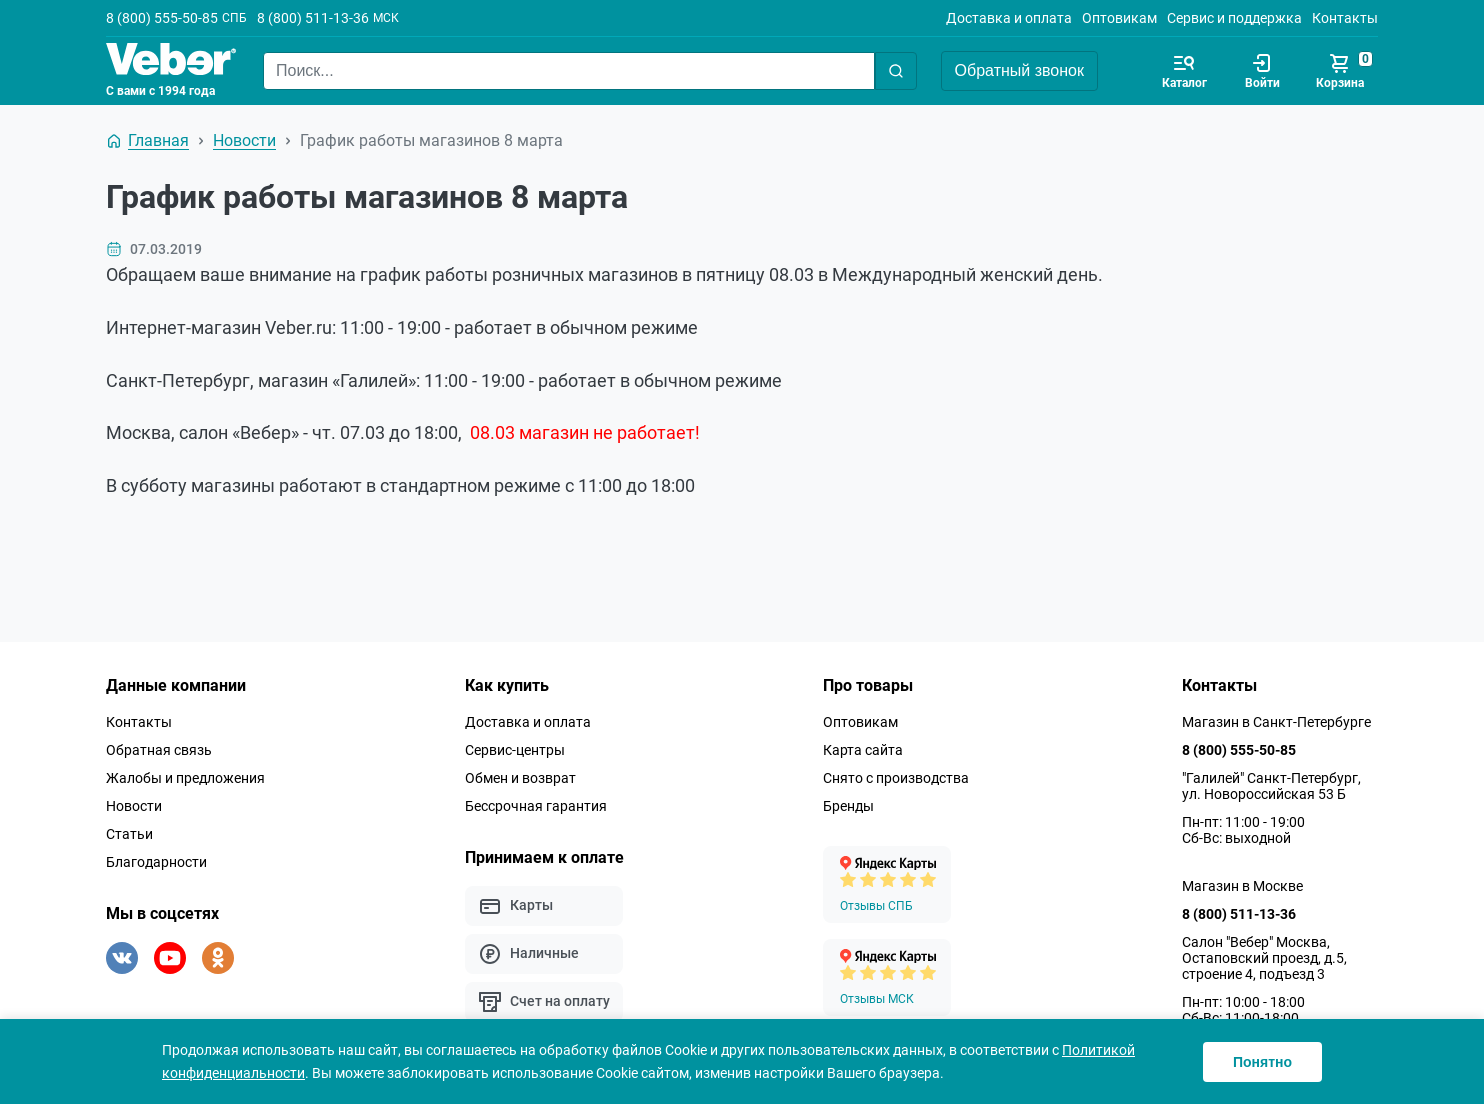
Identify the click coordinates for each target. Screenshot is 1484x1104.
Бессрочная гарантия (536, 806)
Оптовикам (1119, 18)
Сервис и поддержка (1234, 18)
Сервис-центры (515, 750)
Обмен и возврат (520, 778)
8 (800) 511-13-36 (313, 18)
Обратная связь (159, 750)
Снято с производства (896, 778)
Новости (134, 806)
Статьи (129, 834)
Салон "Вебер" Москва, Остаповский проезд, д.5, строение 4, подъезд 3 (1264, 958)
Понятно (1262, 1062)
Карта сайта (863, 750)
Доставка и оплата (1009, 18)
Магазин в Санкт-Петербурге (1276, 722)
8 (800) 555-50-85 (162, 18)
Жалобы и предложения (185, 778)
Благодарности (156, 862)
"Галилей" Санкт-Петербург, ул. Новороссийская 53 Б (1271, 786)
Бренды (848, 806)
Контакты (1345, 18)
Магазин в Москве (1242, 886)
